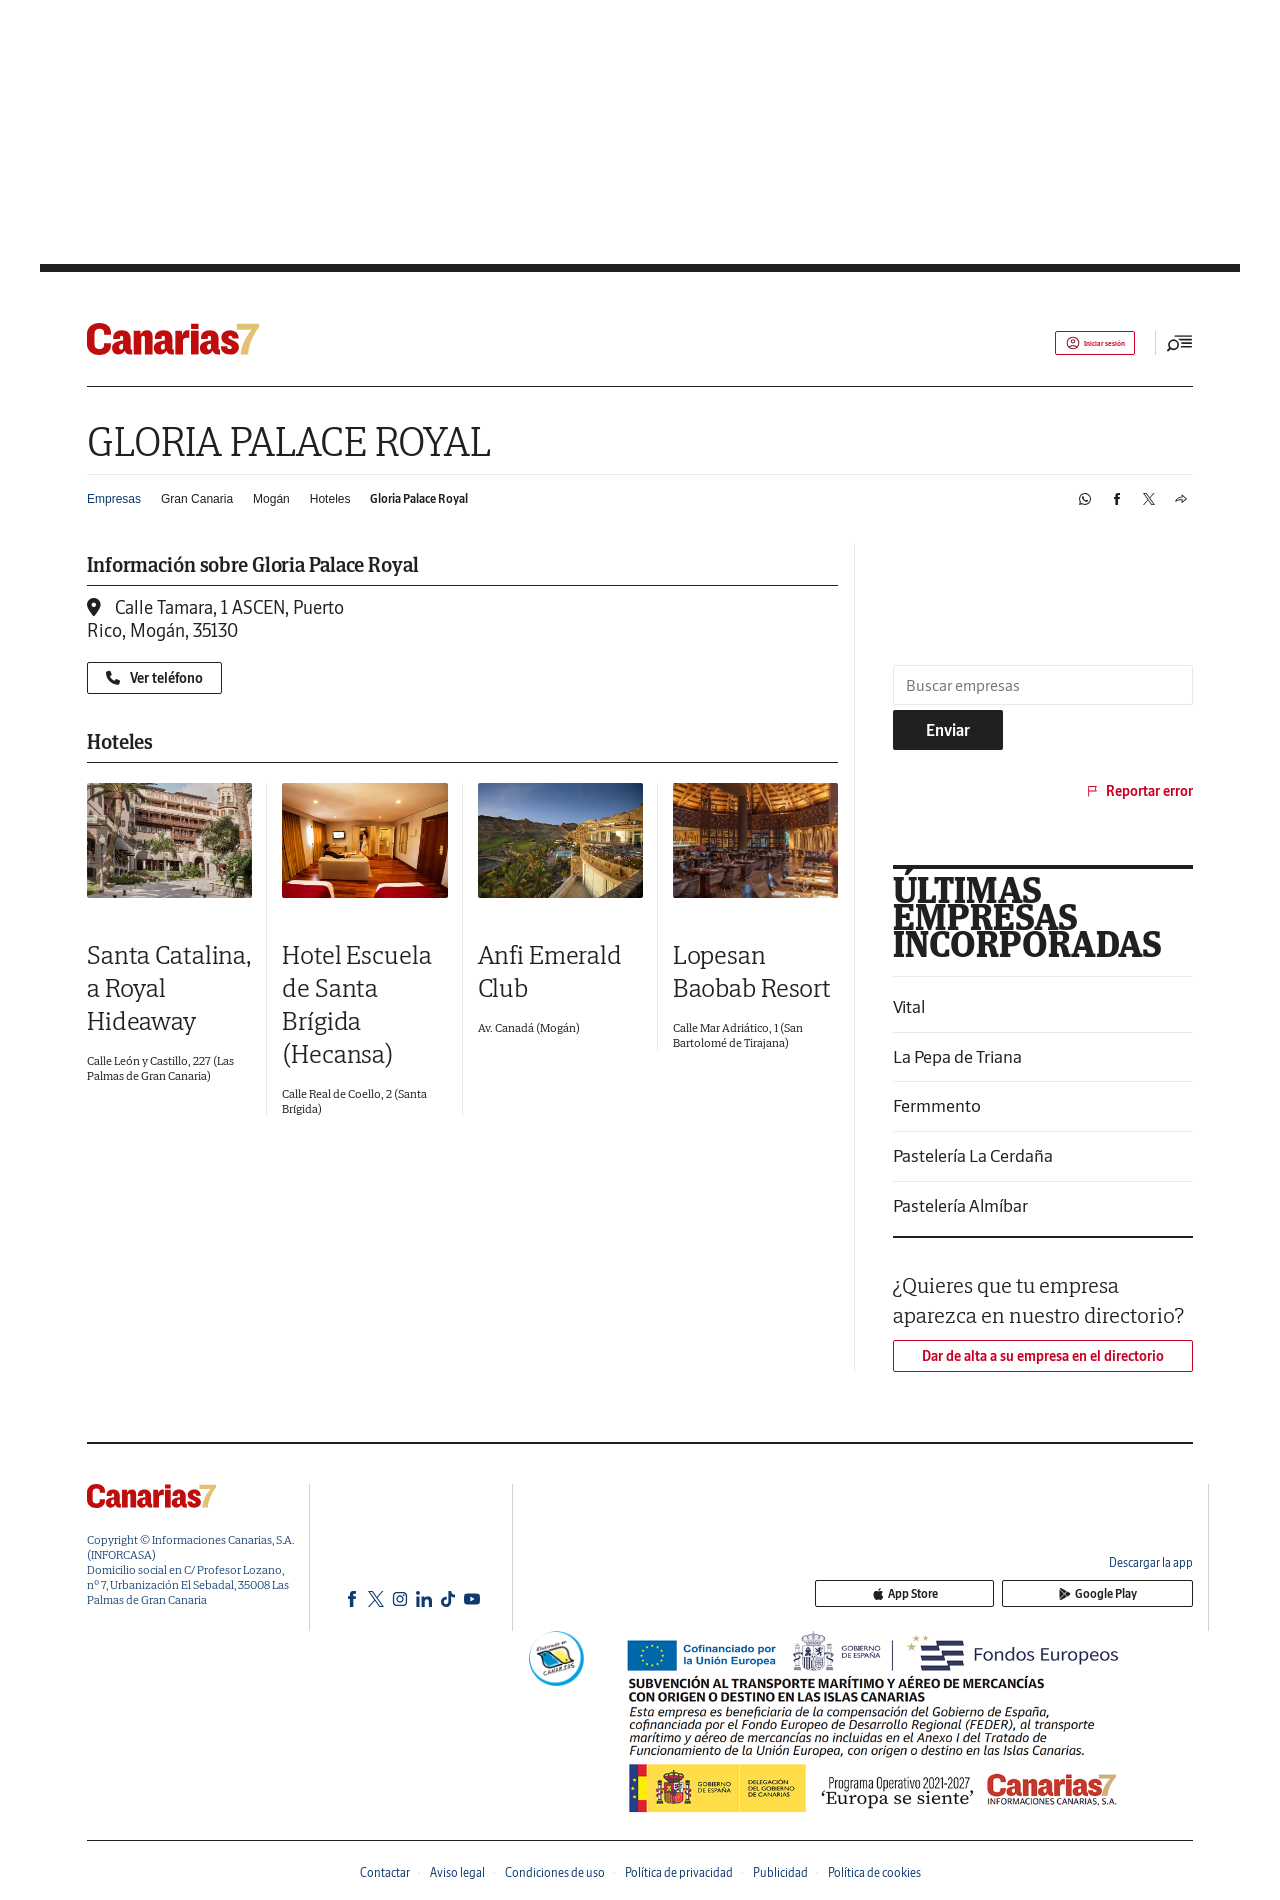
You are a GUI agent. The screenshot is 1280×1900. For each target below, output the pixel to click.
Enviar (948, 730)
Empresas (114, 499)
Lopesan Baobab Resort (752, 971)
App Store (1023, 1595)
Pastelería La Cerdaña (973, 1155)
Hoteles (330, 499)
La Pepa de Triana (957, 1056)
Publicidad (780, 1872)
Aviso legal (457, 1872)
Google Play (1137, 1595)
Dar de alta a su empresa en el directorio (1043, 1356)
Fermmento (937, 1105)
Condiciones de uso (555, 1872)
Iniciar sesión (1075, 343)
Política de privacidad (679, 1872)
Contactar (385, 1872)
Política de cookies (874, 1872)
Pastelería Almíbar (960, 1205)
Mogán (271, 499)
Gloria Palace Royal (419, 498)
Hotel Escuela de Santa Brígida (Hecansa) (356, 1004)
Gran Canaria (197, 499)
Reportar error (1138, 791)
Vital (909, 1006)
